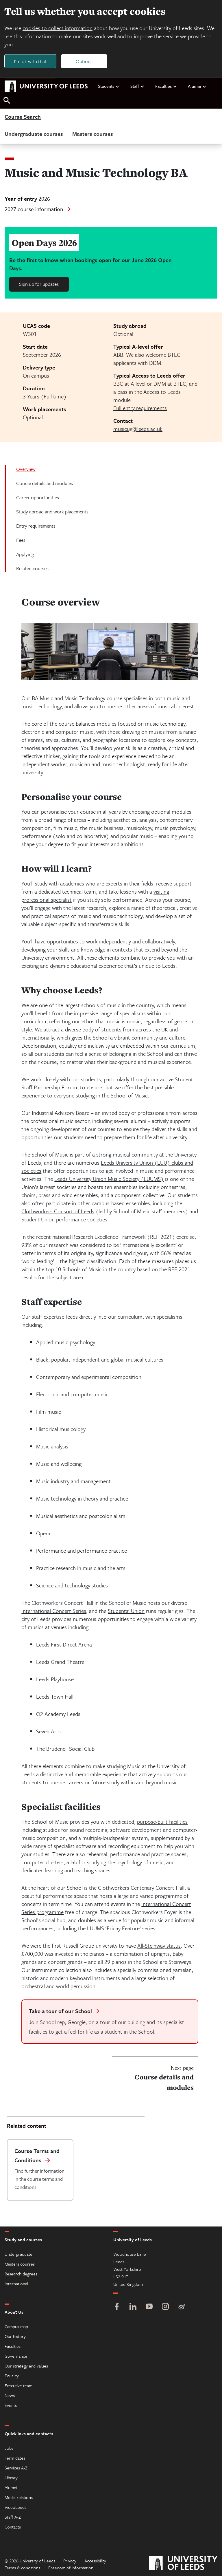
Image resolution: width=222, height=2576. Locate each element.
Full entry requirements (140, 408)
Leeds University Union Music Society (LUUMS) (109, 1179)
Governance (16, 2356)
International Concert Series (53, 1611)
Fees (20, 540)
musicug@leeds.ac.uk (137, 429)
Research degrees (21, 2274)
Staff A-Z (13, 2517)
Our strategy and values (26, 2366)
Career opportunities (37, 497)
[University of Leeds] (183, 2564)
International (16, 2284)
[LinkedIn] (133, 2307)
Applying (25, 554)
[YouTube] (149, 2307)
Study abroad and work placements (52, 511)
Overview (26, 469)
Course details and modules (44, 483)
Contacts (13, 2527)
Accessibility (95, 2561)
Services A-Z (16, 2468)
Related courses (32, 568)
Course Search (23, 117)
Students (109, 86)
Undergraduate (18, 2254)
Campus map (16, 2326)
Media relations (19, 2497)
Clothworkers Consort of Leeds (57, 1211)
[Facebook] (116, 2307)
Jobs (9, 2448)
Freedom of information (70, 2568)
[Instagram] (165, 2307)
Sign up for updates (39, 284)
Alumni (197, 86)
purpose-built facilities (162, 1822)
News (10, 2395)
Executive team (18, 2386)
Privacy (69, 2561)
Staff (137, 86)
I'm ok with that (30, 61)
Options (84, 61)
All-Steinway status (159, 1946)
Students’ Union (126, 1611)
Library (11, 2478)
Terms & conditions (22, 2568)
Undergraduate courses (34, 134)
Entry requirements (36, 526)
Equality (12, 2376)
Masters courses (92, 134)
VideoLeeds (15, 2507)
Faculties (166, 86)
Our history (15, 2336)
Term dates (15, 2458)
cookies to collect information (58, 28)
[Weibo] (181, 2307)
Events (11, 2405)
